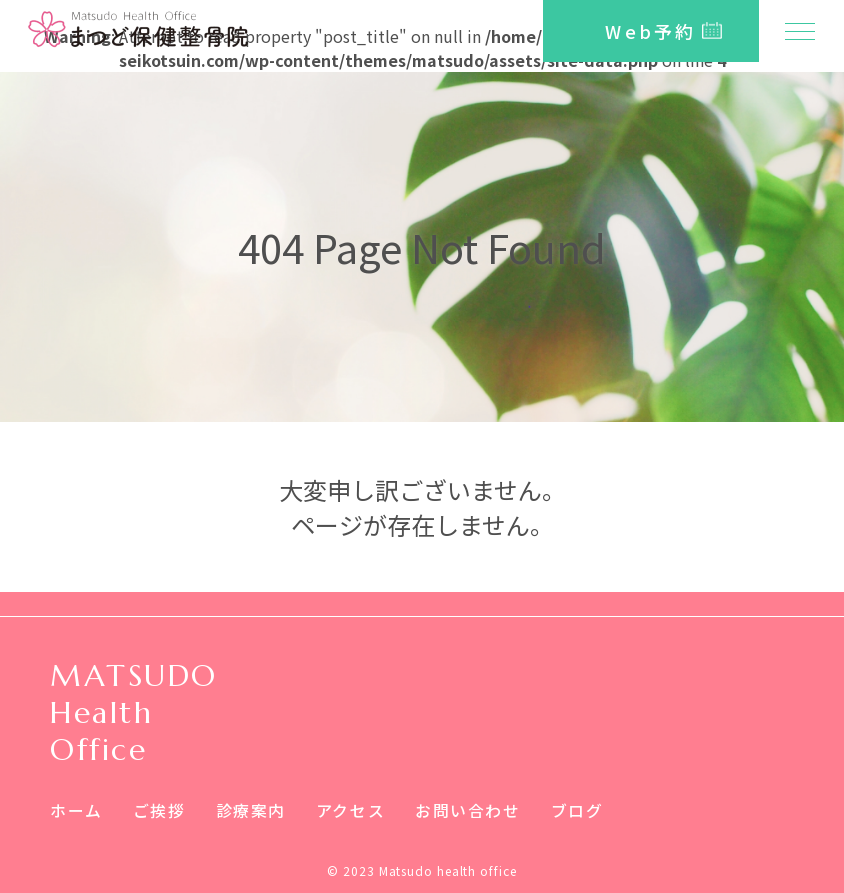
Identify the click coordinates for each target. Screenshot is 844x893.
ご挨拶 (159, 810)
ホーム (76, 810)
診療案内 (251, 810)
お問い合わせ (468, 810)
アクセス (350, 810)
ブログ (577, 810)
